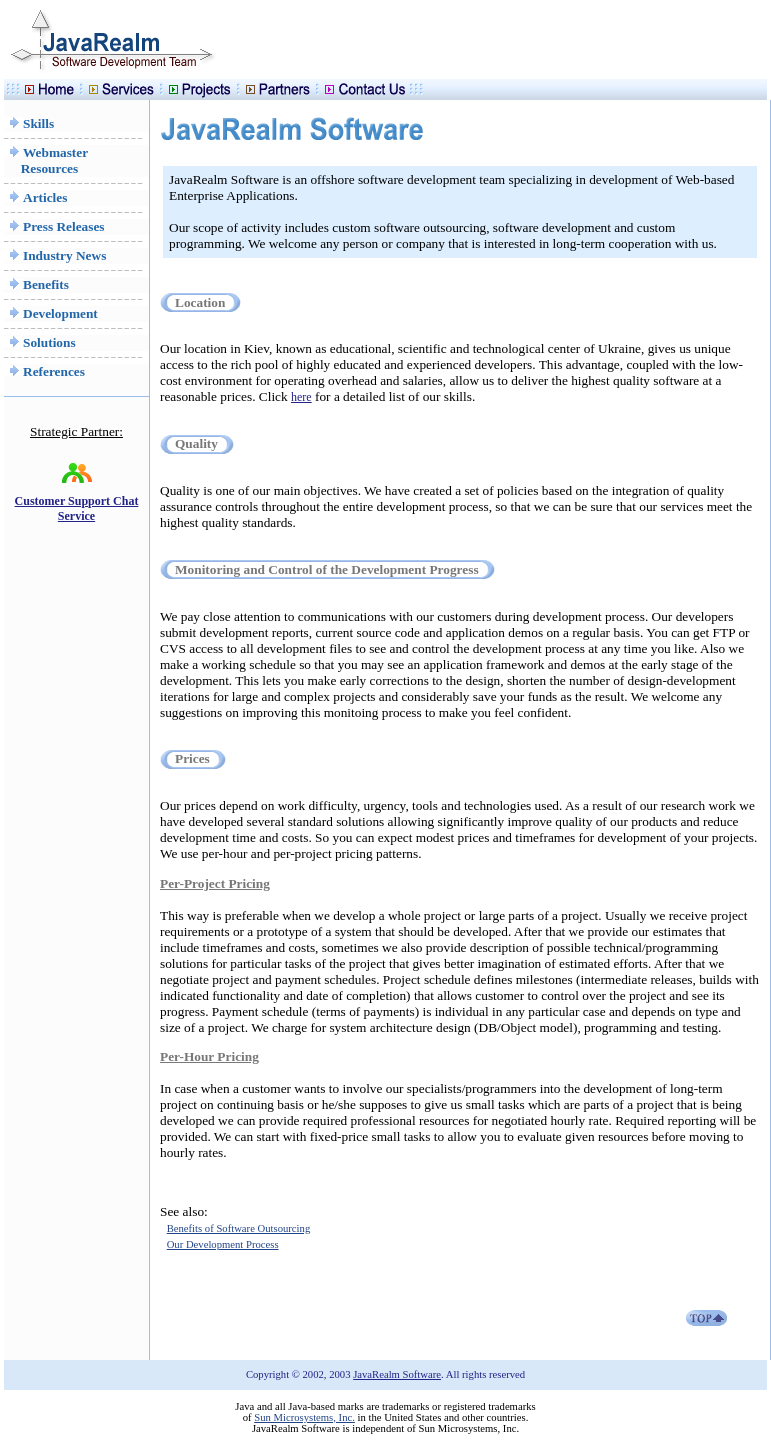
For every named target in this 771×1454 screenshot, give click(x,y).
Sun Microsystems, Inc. (304, 1417)
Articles (35, 197)
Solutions (40, 342)
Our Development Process (223, 1244)
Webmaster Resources (46, 160)
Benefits (36, 284)
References (44, 371)
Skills (29, 123)
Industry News (55, 255)
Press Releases (54, 226)
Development (51, 313)
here (301, 397)
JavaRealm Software (397, 1374)
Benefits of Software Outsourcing (239, 1228)
